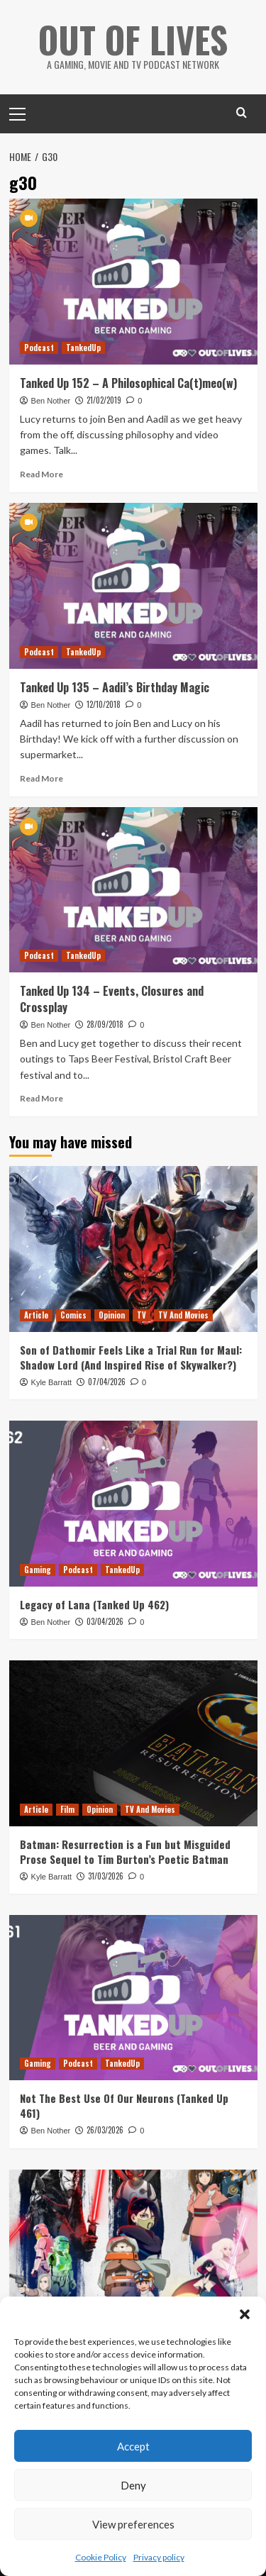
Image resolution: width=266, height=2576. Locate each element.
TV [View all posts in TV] (141, 1315)
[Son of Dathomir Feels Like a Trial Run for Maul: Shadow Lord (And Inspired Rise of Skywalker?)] (133, 1248)
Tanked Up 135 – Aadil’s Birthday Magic (114, 687)
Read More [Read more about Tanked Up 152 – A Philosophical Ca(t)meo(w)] (41, 474)
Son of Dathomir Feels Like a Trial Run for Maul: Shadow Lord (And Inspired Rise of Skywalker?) (131, 1357)
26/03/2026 (105, 2130)
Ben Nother (51, 400)
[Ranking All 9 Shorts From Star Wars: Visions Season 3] (133, 2252)
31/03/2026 (105, 1876)
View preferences (133, 2524)
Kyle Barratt (51, 1382)
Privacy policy (158, 2557)
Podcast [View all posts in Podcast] (39, 347)
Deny (133, 2485)
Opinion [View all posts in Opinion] (112, 1315)
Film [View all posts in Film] (67, 1809)
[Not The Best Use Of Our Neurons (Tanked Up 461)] (133, 1997)
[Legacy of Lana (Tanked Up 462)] (133, 1503)
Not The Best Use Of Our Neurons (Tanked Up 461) (124, 2105)
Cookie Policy (100, 2557)
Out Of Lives (133, 39)
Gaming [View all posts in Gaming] (37, 1569)
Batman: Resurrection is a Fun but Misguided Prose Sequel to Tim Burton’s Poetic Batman (125, 1851)
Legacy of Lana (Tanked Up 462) (94, 1604)
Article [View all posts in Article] (36, 1315)
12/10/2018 (104, 704)
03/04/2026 (105, 1621)
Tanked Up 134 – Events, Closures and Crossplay (112, 998)
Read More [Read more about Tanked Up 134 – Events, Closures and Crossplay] (41, 1098)
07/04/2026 (107, 1381)
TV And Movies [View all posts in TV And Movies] (183, 1315)
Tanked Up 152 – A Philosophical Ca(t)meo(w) (128, 383)
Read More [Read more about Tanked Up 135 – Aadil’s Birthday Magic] (41, 778)
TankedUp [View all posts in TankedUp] (83, 347)
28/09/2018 (105, 1024)
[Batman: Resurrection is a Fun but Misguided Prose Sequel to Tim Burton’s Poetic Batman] (133, 1743)
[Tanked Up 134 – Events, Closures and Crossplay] (133, 889)
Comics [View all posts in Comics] (73, 1315)
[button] (245, 2314)
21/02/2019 (104, 400)
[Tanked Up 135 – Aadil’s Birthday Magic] (133, 585)
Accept (133, 2446)
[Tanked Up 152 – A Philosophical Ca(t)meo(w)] (133, 281)
